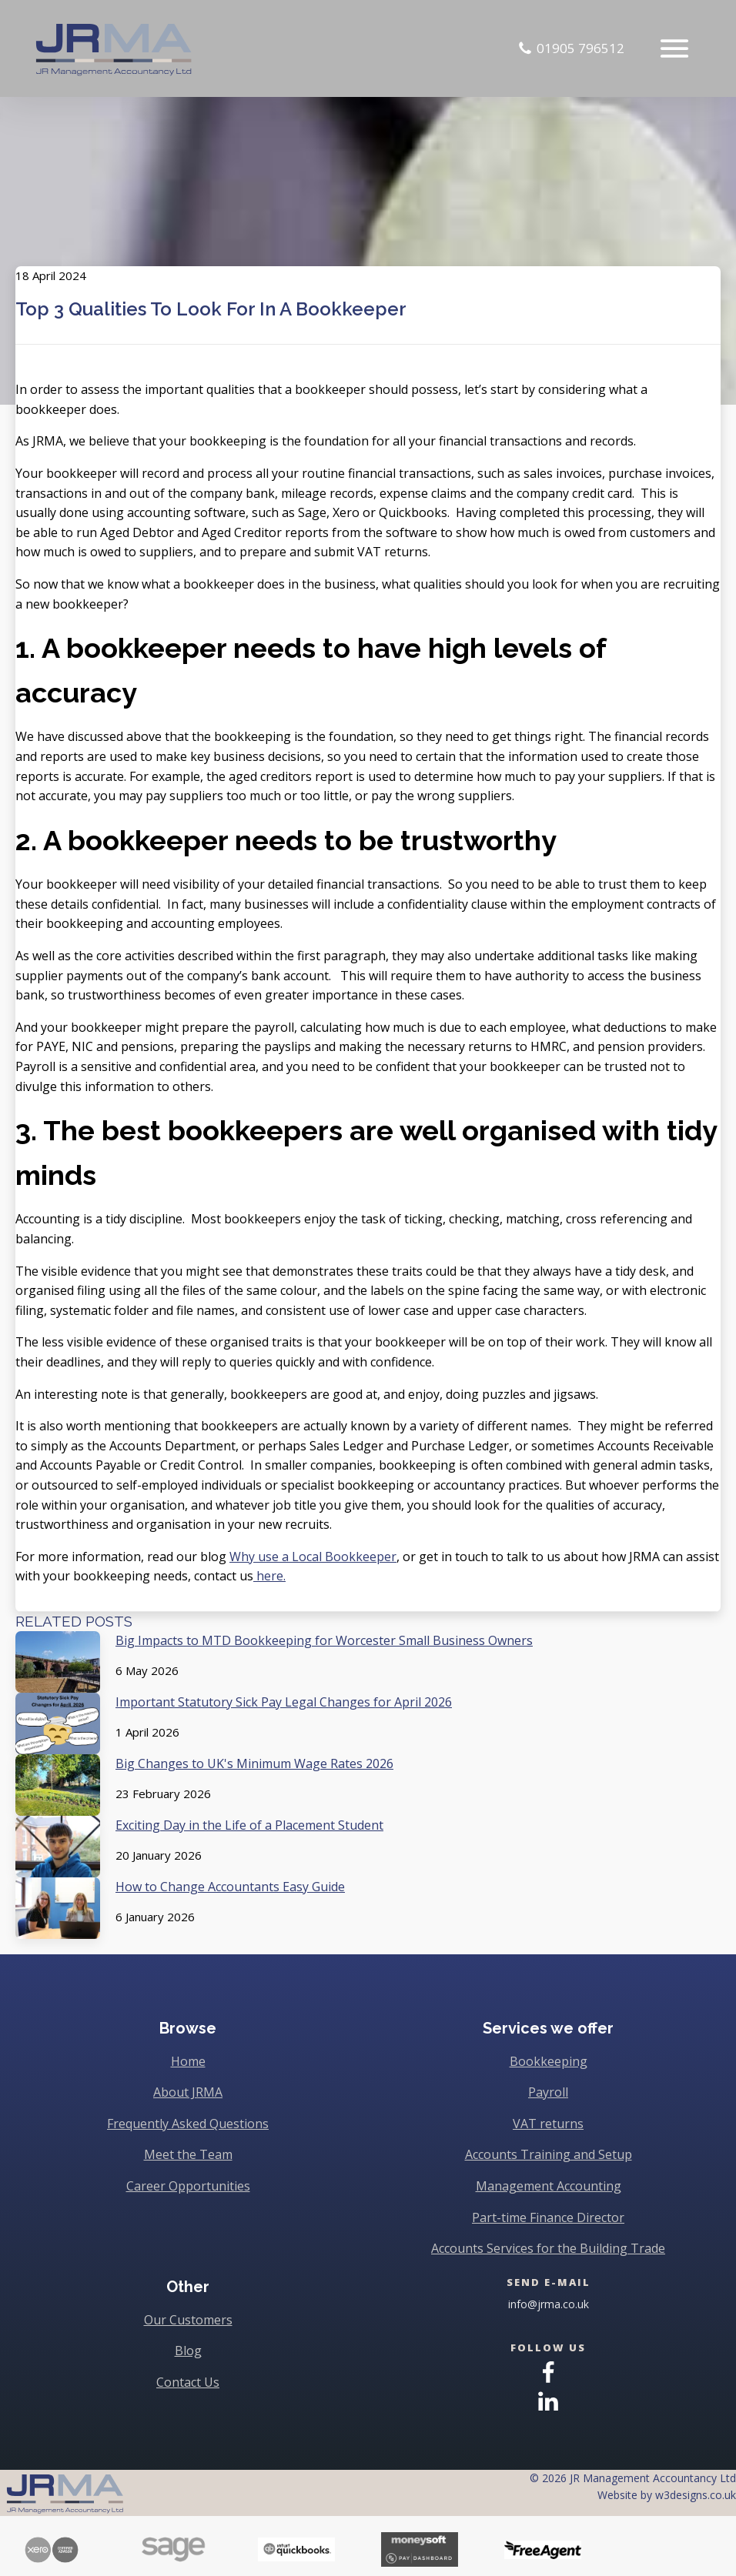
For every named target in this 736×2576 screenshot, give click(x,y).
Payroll (548, 2092)
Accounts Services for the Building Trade (548, 2248)
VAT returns (548, 2123)
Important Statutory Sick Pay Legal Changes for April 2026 (283, 1701)
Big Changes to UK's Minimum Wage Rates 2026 (254, 1763)
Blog (188, 2350)
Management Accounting (548, 2185)
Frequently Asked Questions (188, 2123)
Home (188, 2061)
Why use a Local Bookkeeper (312, 1556)
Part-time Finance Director (548, 2217)
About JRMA (187, 2092)
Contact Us (187, 2382)
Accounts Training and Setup (548, 2154)
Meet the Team (188, 2154)
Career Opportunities (188, 2185)
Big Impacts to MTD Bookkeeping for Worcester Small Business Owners (324, 1640)
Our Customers (188, 2319)
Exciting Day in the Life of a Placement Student (249, 1825)
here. (269, 1575)
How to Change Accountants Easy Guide (230, 1886)
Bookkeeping (548, 2061)
